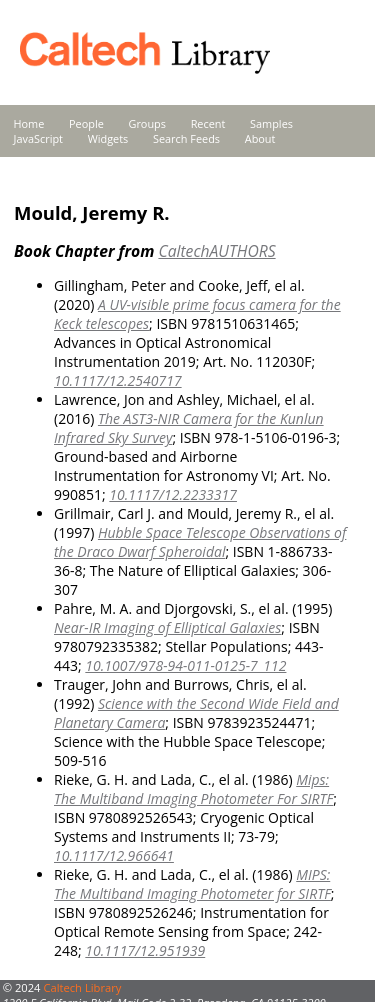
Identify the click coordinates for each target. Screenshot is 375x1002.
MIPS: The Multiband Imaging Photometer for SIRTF (192, 884)
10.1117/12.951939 (145, 950)
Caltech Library (82, 987)
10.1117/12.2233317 (173, 494)
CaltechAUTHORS (216, 251)
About (260, 138)
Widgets (108, 138)
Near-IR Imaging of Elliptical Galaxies (167, 627)
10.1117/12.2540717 (118, 380)
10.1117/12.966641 (114, 855)
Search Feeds (186, 138)
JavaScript (38, 138)
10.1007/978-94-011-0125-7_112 (185, 665)
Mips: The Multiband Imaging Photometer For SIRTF (193, 789)
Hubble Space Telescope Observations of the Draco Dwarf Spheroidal (200, 542)
